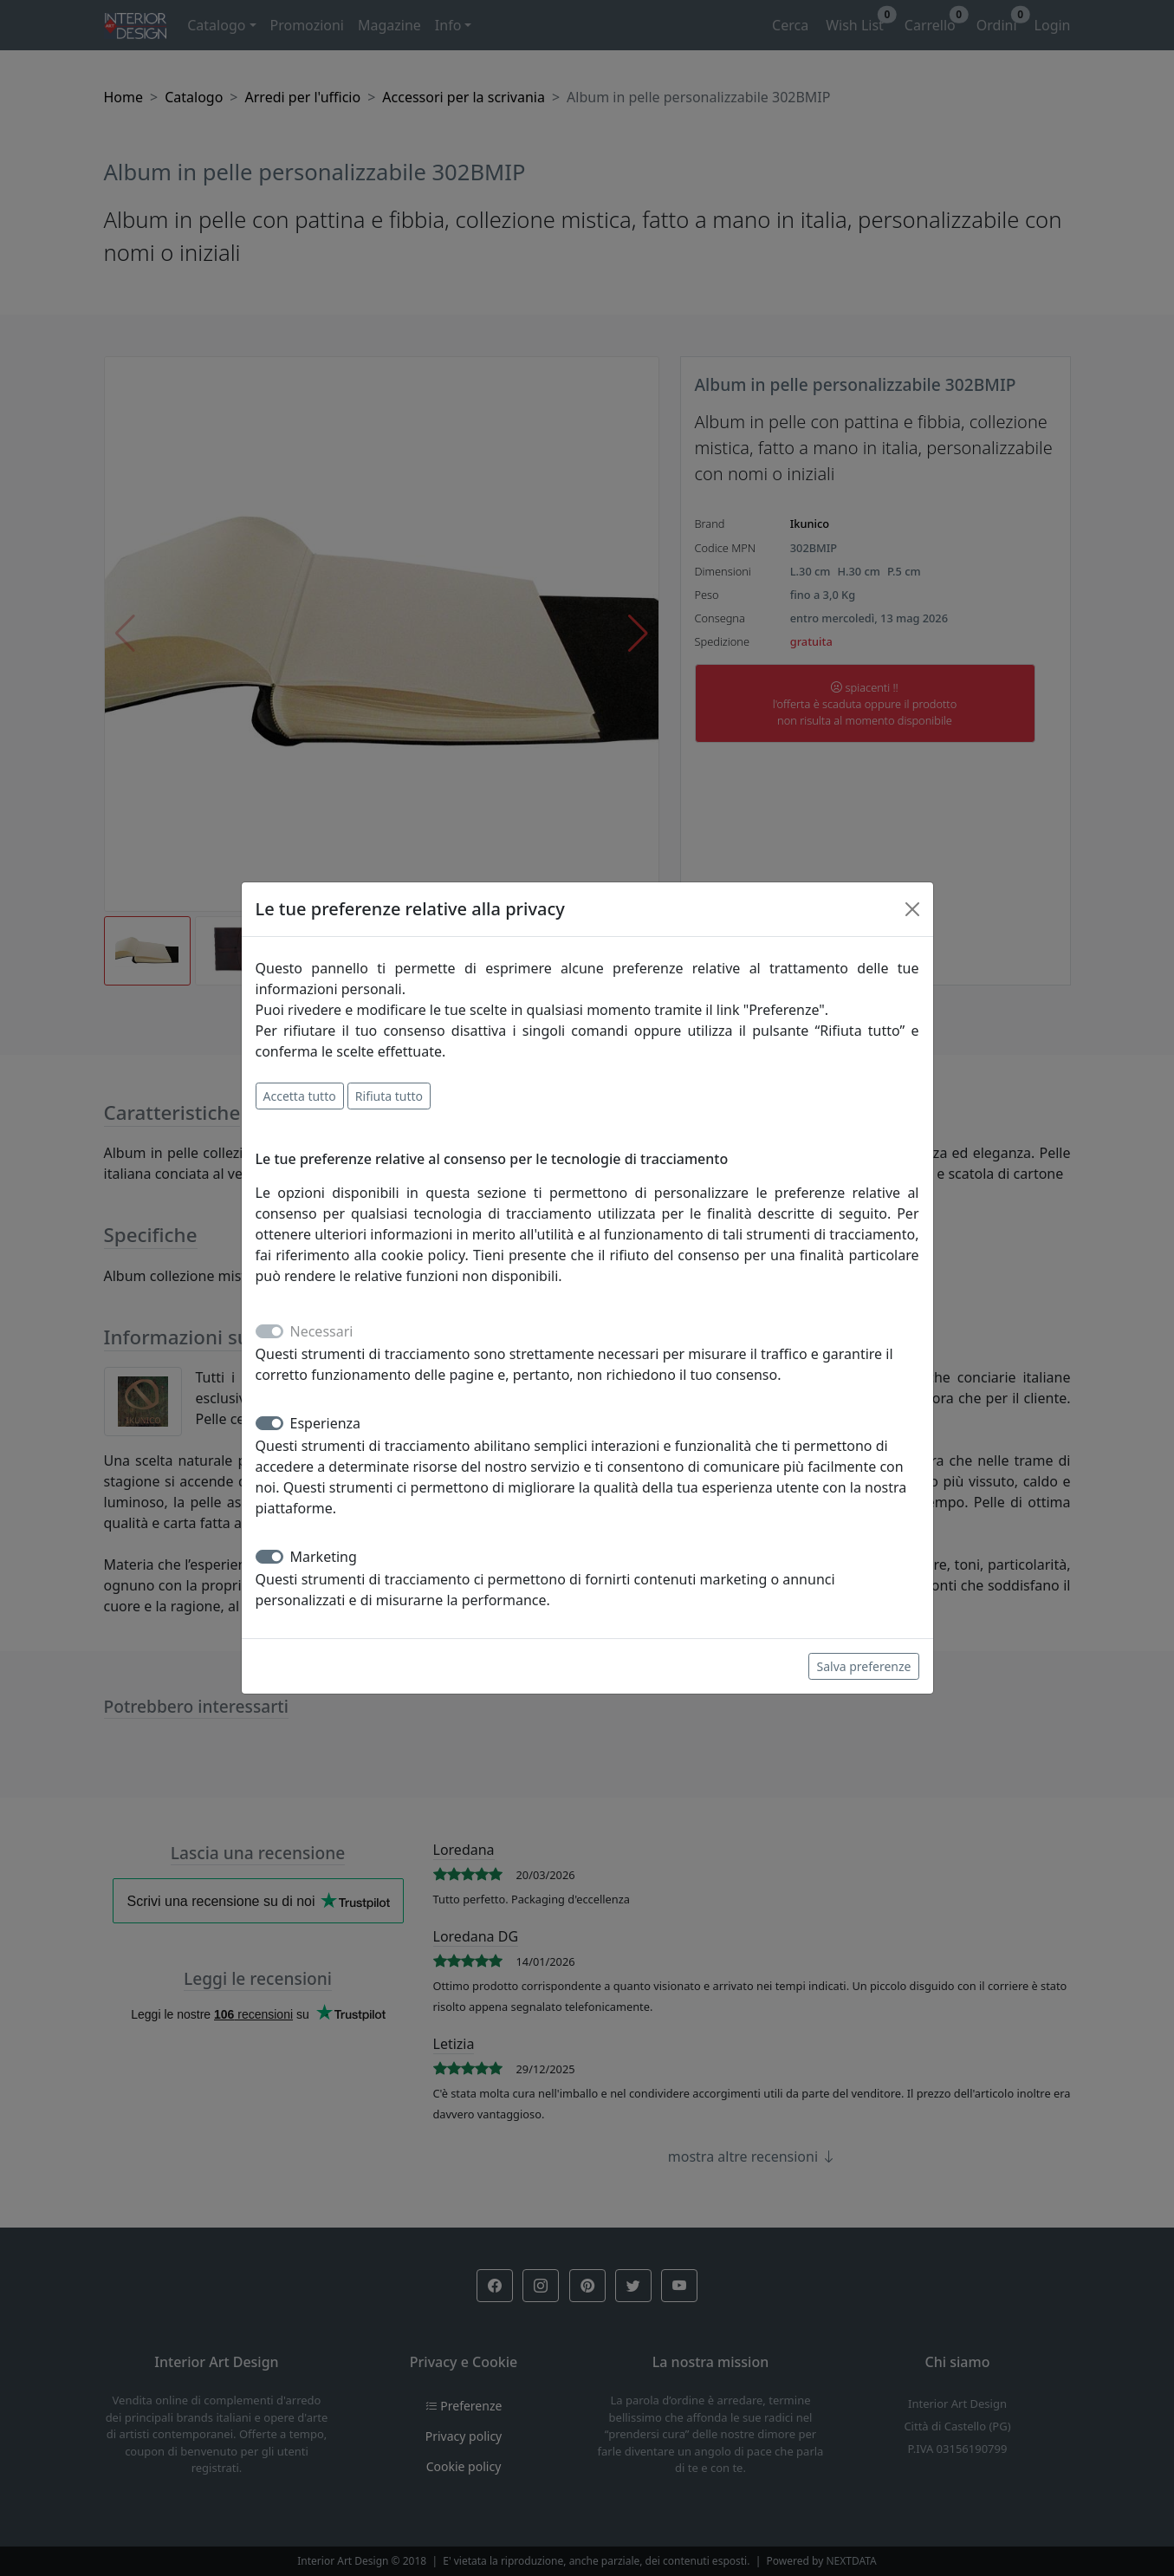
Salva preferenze (863, 1666)
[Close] (912, 909)
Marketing (323, 1556)
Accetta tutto (299, 1096)
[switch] (269, 1423)
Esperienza (325, 1423)
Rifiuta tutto (389, 1096)
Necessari (321, 1331)
